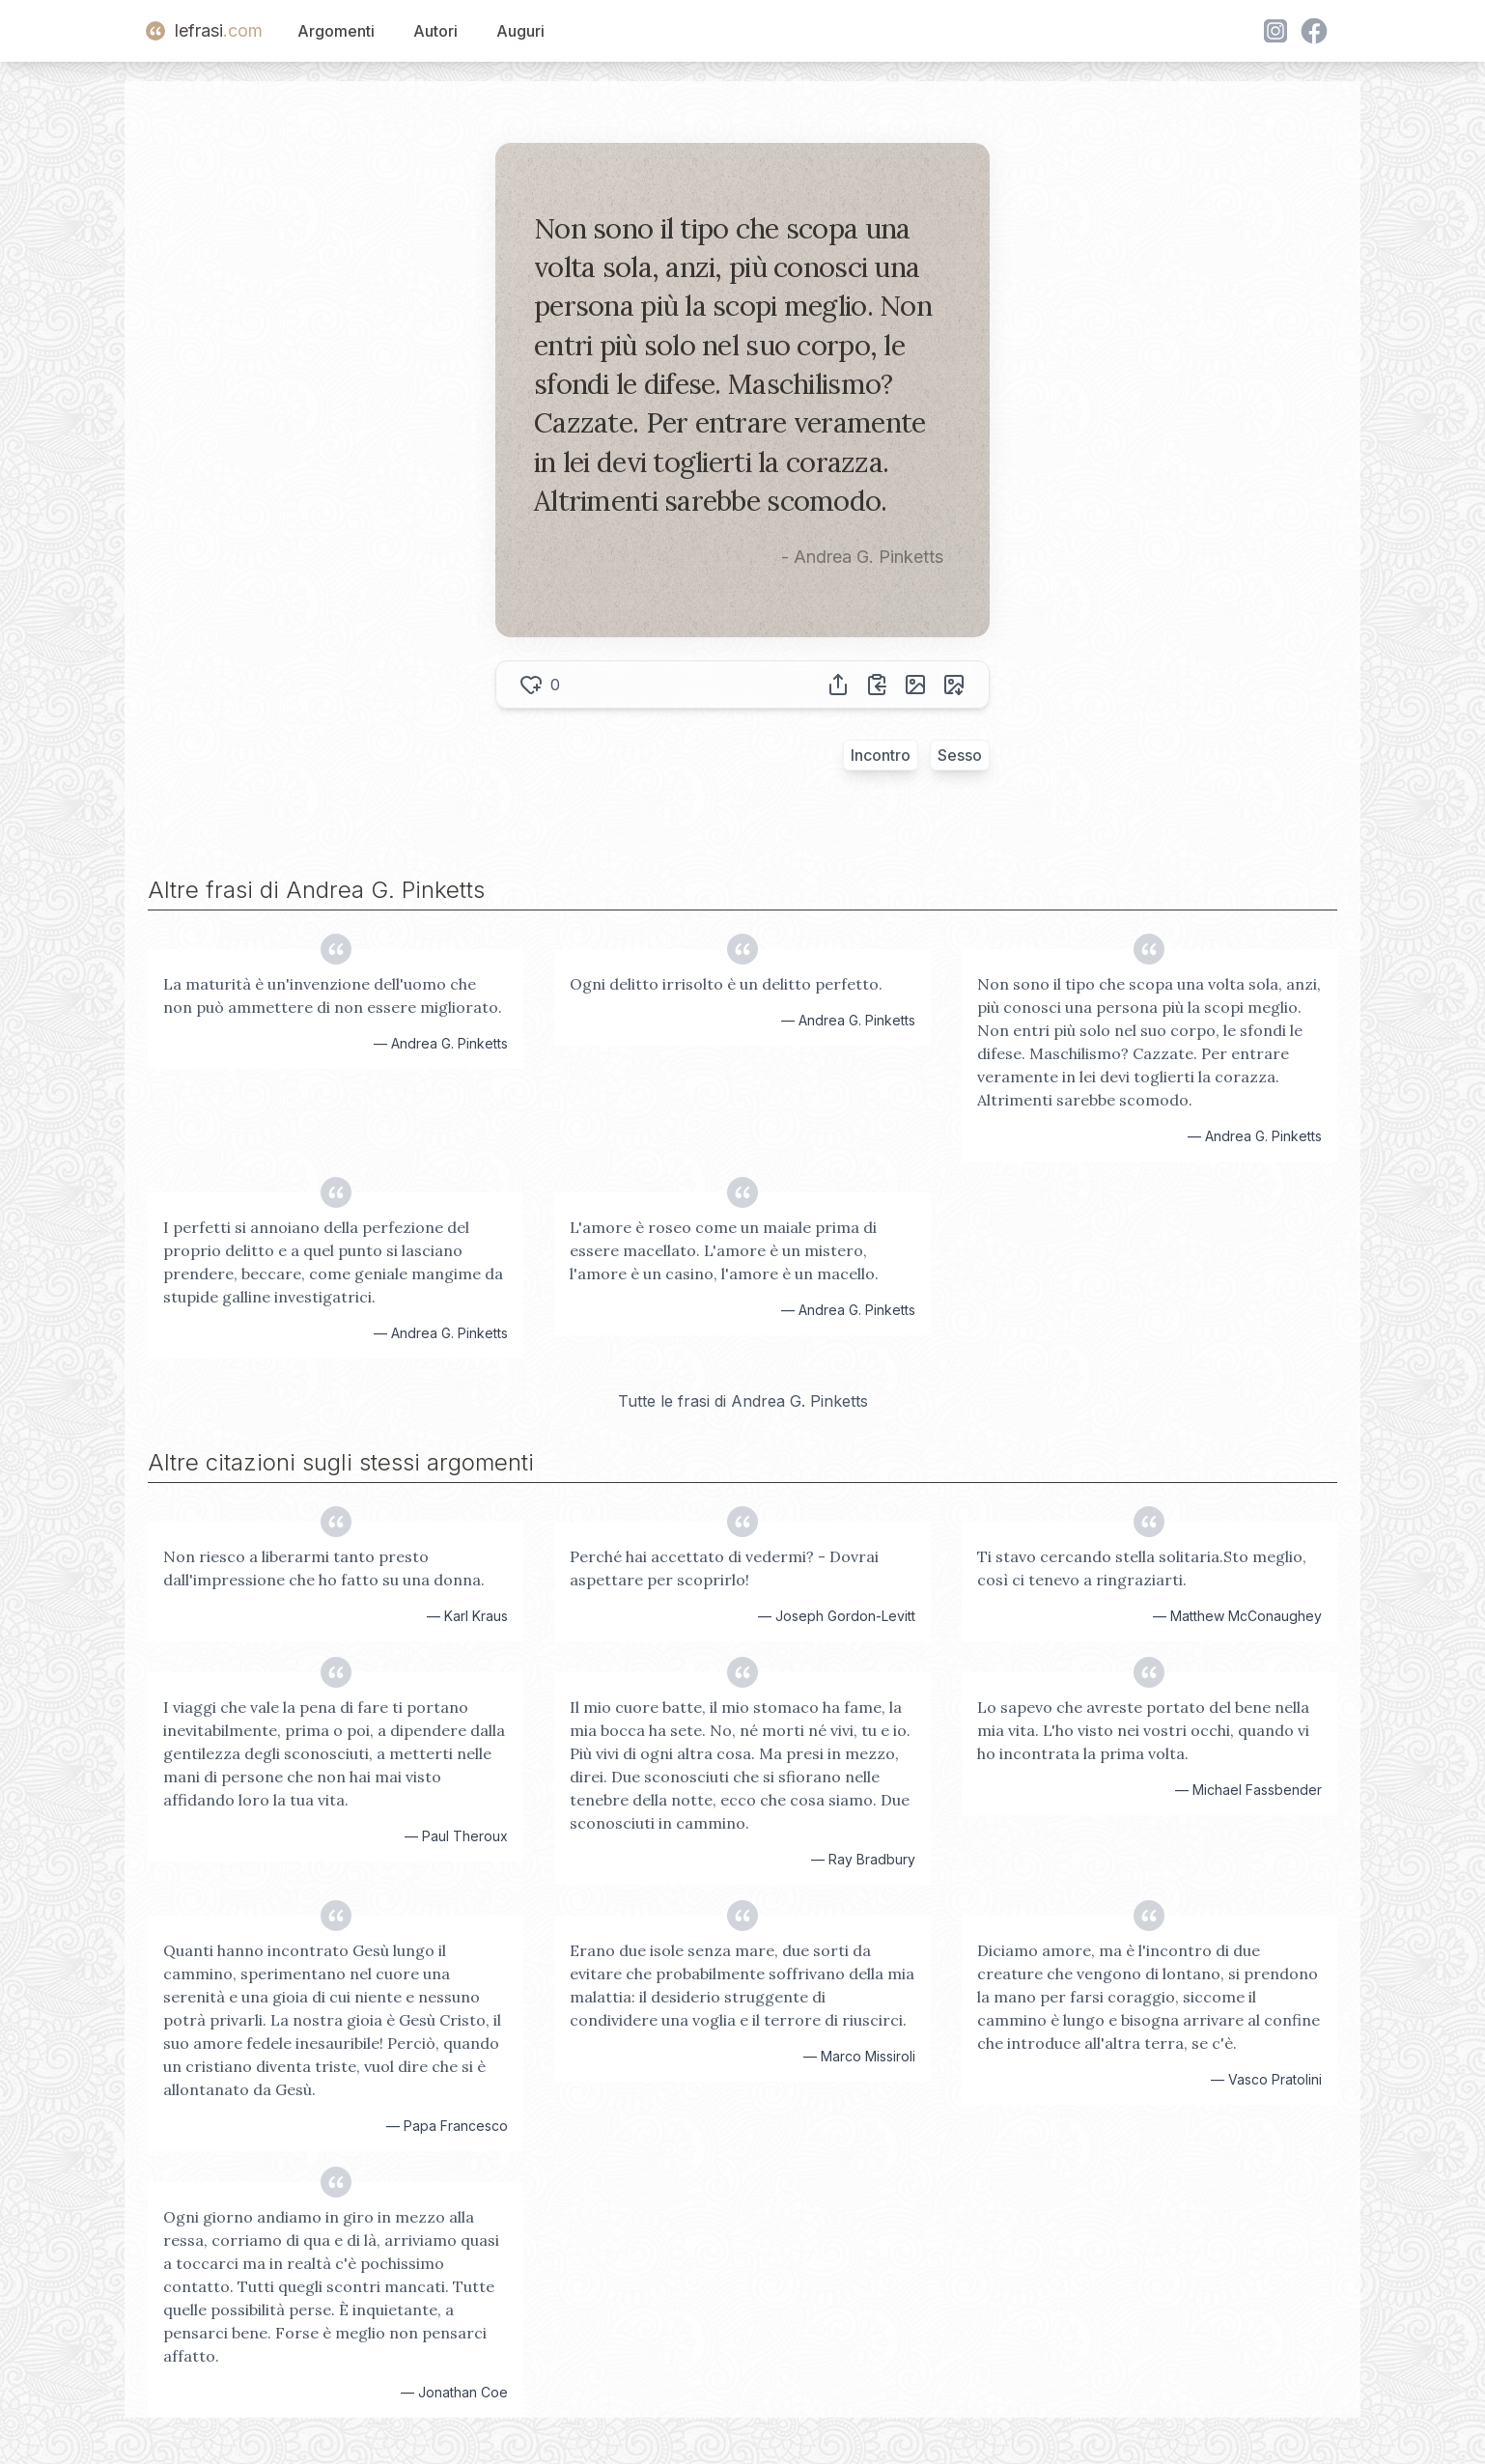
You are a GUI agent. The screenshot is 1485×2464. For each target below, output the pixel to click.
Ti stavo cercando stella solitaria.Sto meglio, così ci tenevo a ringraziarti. (1141, 1568)
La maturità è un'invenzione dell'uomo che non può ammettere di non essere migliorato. (332, 995)
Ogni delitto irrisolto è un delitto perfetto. (726, 984)
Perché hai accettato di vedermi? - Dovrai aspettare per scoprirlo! (724, 1568)
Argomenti (336, 31)
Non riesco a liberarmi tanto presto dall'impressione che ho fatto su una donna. (324, 1568)
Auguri (520, 31)
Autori (435, 31)
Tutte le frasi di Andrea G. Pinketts (743, 1401)
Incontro (881, 755)
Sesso (960, 755)
